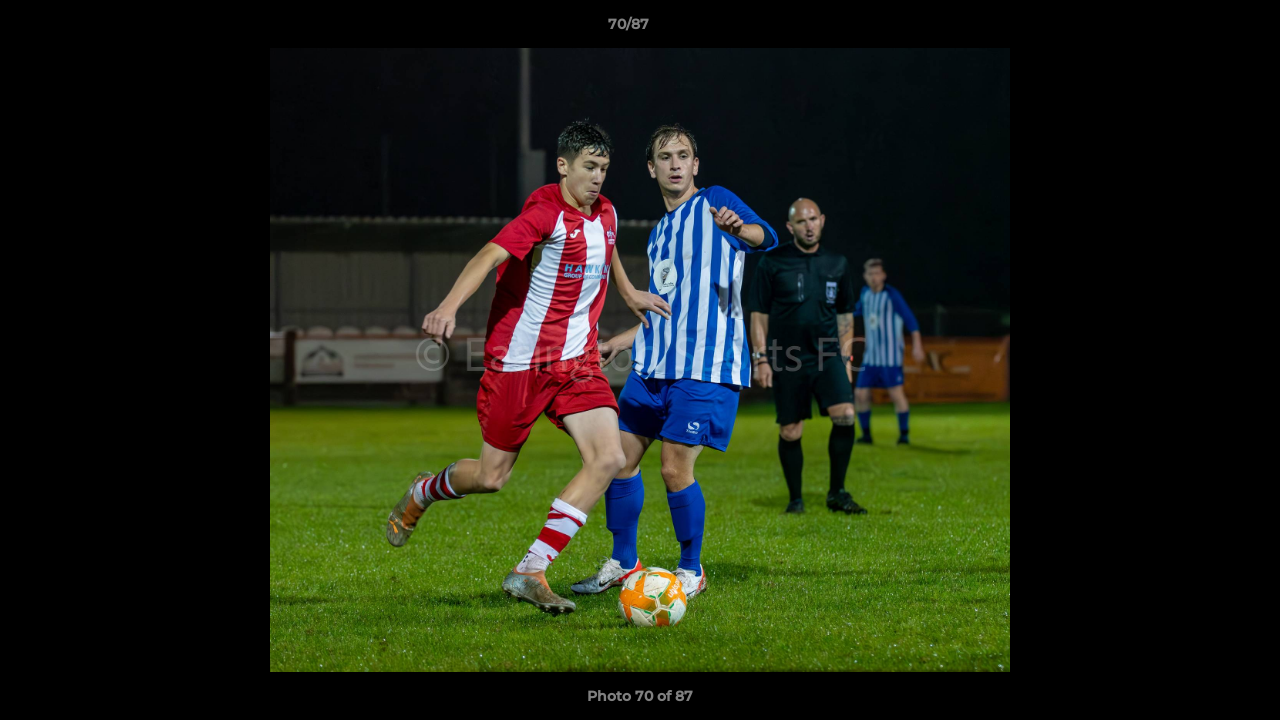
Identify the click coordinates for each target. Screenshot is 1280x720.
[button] (1196, 29)
